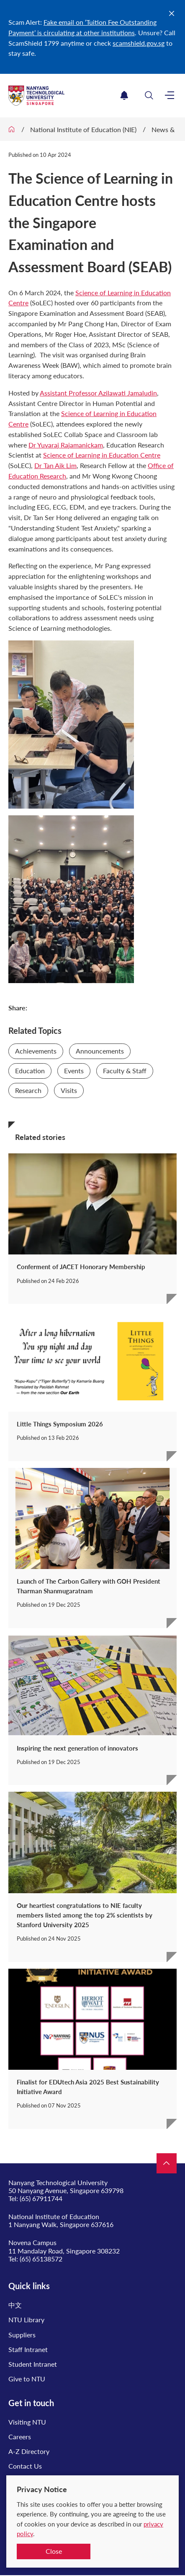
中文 (15, 2305)
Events (74, 1071)
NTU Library (26, 2320)
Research (28, 1090)
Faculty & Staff (124, 1071)
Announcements (100, 1051)
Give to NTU (26, 2379)
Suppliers (22, 2335)
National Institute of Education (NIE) (83, 129)
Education (30, 1071)
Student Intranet (32, 2364)
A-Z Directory (28, 2451)
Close (54, 2551)
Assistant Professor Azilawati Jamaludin (98, 393)
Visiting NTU (27, 2422)
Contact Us (25, 2466)
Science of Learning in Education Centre (101, 455)
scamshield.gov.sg (138, 43)
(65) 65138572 (41, 2259)
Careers (19, 2437)
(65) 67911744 (41, 2198)
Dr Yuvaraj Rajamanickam (65, 445)
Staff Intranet (28, 2349)
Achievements (36, 1051)
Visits (69, 1090)
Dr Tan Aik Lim (55, 465)
